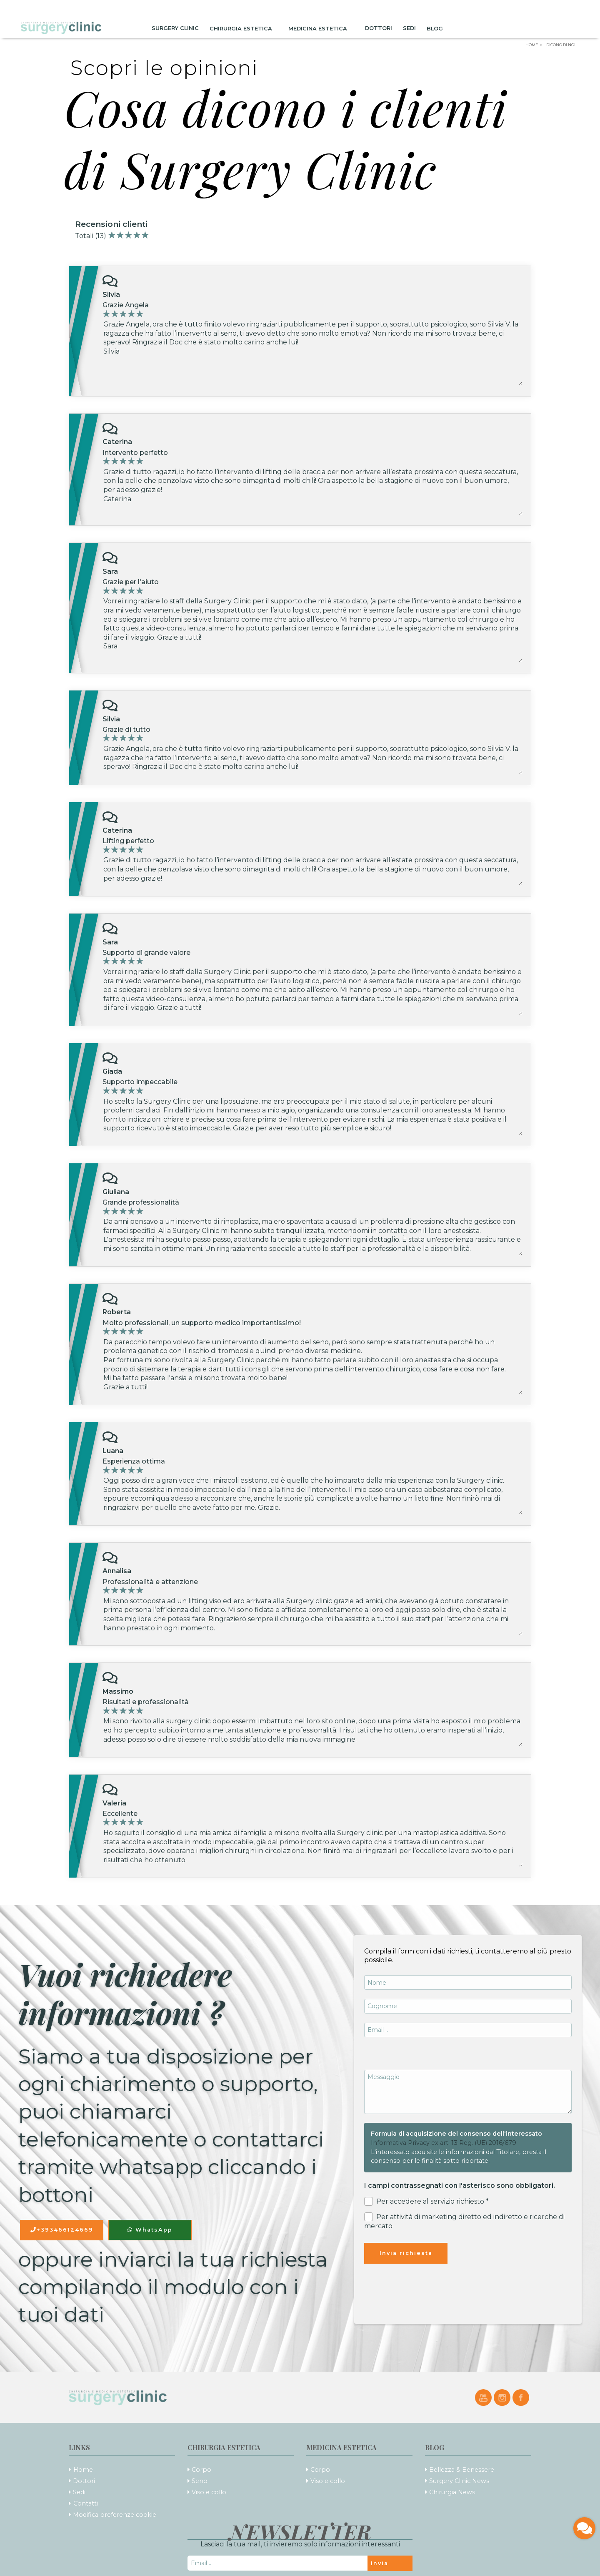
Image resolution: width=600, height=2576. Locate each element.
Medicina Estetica (321, 28)
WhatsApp (150, 2230)
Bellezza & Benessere (461, 2469)
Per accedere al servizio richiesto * (426, 2201)
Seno (200, 2481)
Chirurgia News (452, 2492)
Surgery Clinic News (459, 2481)
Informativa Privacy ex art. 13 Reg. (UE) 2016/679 (443, 2143)
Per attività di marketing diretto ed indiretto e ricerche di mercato (464, 2221)
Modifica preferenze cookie (114, 2514)
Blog (437, 28)
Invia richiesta (406, 2253)
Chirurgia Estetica (244, 28)
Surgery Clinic (175, 28)
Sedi (409, 28)
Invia (379, 2563)
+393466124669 (61, 2230)
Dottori (378, 28)
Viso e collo (209, 2492)
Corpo (201, 2469)
